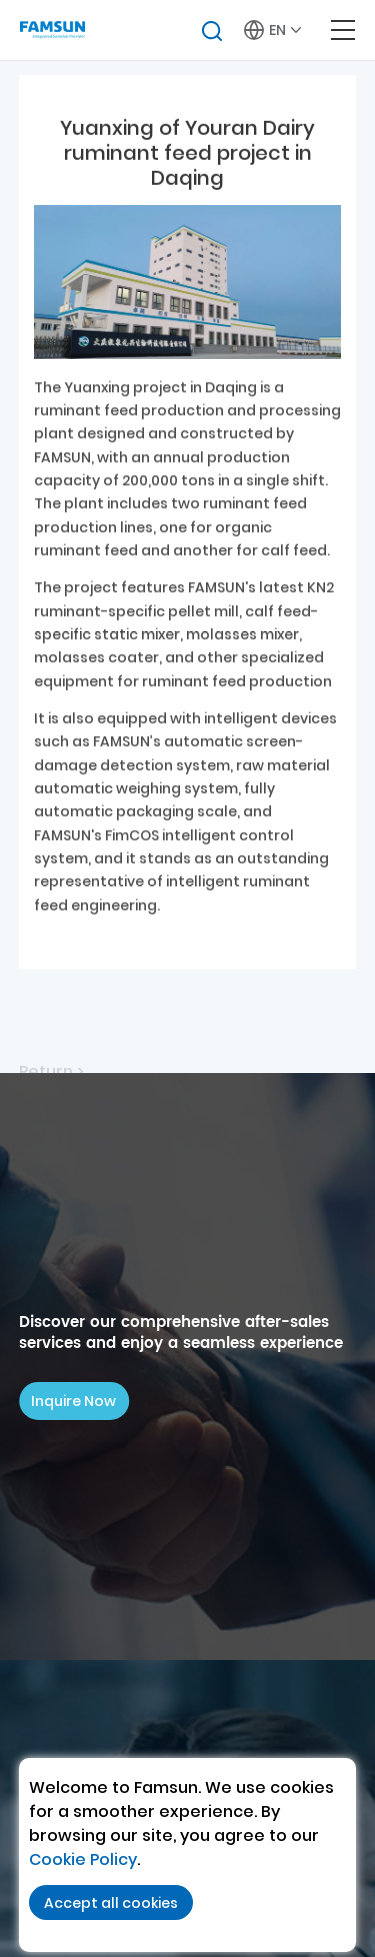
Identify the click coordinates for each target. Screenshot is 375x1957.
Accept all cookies (111, 1903)
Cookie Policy (83, 1859)
